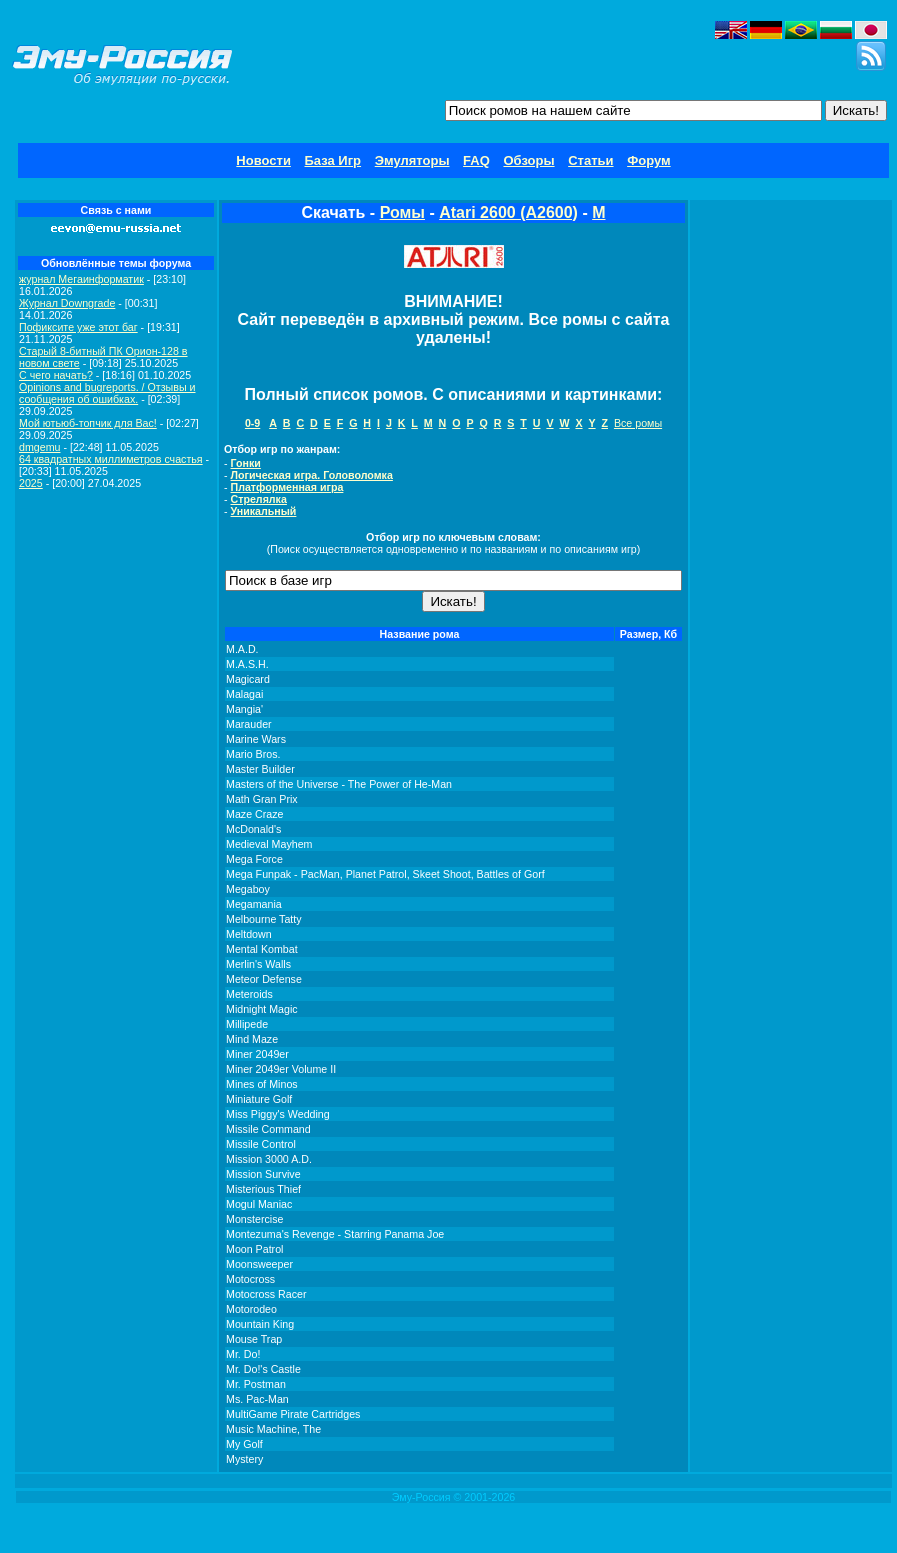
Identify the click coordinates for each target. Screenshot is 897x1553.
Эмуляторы (412, 160)
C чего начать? (56, 375)
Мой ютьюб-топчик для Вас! (88, 423)
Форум (648, 160)
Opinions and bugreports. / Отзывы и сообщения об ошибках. (107, 393)
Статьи (590, 160)
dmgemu (39, 447)
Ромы (402, 212)
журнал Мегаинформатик (81, 279)
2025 (31, 483)
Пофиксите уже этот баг (78, 327)
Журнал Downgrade (67, 303)
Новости (263, 160)
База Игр (333, 160)
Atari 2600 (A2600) (508, 212)
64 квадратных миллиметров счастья (111, 459)
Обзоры (528, 160)
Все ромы (638, 423)
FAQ (476, 160)
